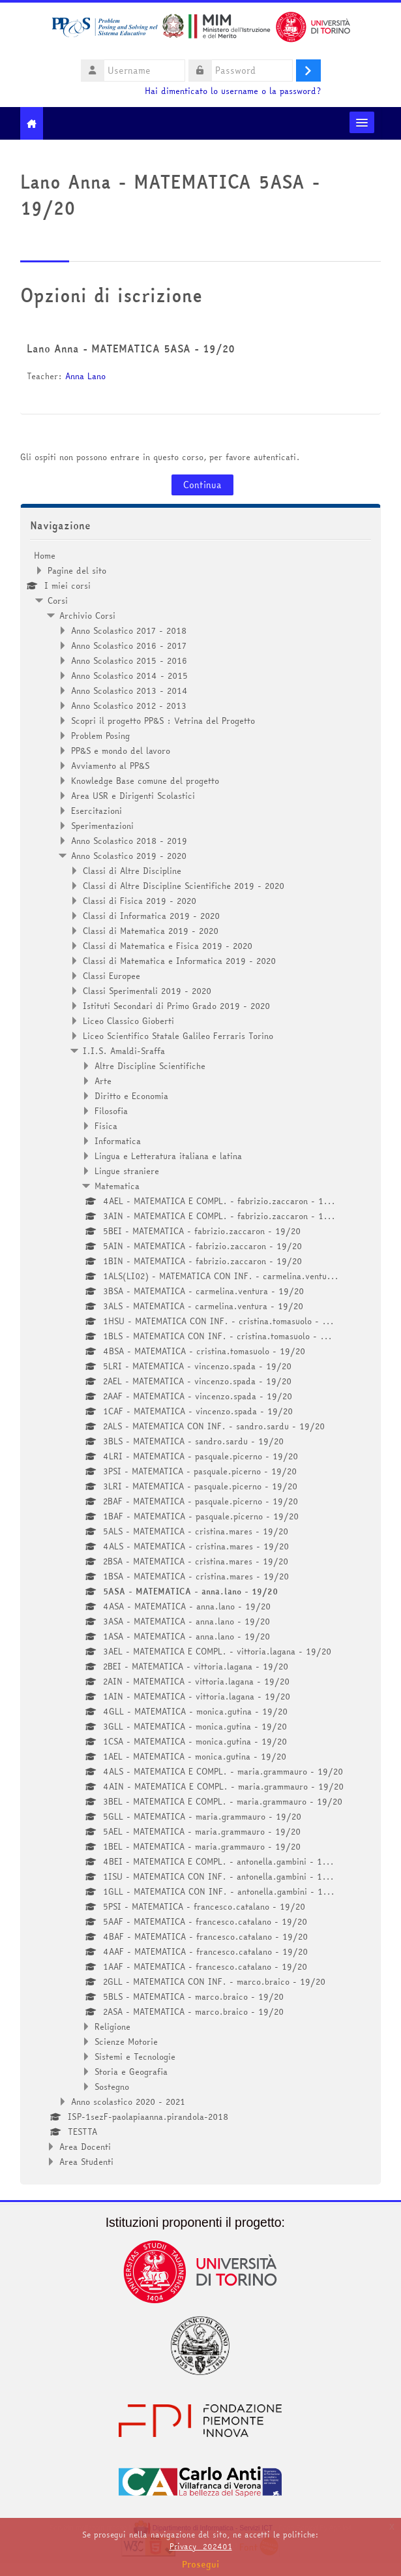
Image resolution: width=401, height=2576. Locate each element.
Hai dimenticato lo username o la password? (233, 91)
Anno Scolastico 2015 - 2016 (129, 660)
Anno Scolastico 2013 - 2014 (129, 690)
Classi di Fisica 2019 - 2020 (139, 900)
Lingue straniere (127, 1170)
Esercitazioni (96, 810)
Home (44, 555)
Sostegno (112, 2086)
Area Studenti (86, 2161)
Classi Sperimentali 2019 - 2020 (147, 990)
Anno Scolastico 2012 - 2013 (128, 705)
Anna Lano (85, 375)
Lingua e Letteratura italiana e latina (168, 1155)
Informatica (118, 1140)
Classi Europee (111, 975)
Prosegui (201, 2564)
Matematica (117, 1185)
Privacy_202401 (201, 2546)
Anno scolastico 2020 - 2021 (128, 2101)
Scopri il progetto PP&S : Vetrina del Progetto (163, 720)
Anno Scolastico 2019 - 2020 (128, 855)
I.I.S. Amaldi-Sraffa (124, 1050)
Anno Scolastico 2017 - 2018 (128, 630)
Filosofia (111, 1110)
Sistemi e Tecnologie (135, 2056)
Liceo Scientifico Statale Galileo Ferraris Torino (178, 1035)
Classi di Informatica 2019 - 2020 (151, 915)
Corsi (58, 600)
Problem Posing (100, 735)
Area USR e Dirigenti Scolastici (133, 795)
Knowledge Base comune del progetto (145, 780)
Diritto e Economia (131, 1095)
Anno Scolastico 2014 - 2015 (129, 675)
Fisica (106, 1125)
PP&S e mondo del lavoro (120, 750)
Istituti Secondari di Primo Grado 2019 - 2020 (176, 1005)
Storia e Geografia (131, 2071)
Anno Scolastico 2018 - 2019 (129, 840)
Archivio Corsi (87, 615)
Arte (103, 1080)
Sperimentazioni (102, 825)
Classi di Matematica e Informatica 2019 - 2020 (179, 960)
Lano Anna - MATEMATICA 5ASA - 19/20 (131, 348)
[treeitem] (201, 1358)
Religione (112, 2026)
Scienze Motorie (126, 2041)
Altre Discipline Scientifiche (150, 1065)
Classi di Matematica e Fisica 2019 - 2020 (167, 945)
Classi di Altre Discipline (132, 870)
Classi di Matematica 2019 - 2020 (150, 930)
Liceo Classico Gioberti (128, 1020)
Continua (202, 485)
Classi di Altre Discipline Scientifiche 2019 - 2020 (183, 885)
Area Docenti (85, 2146)
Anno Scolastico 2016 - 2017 (128, 645)
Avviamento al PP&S (110, 765)
